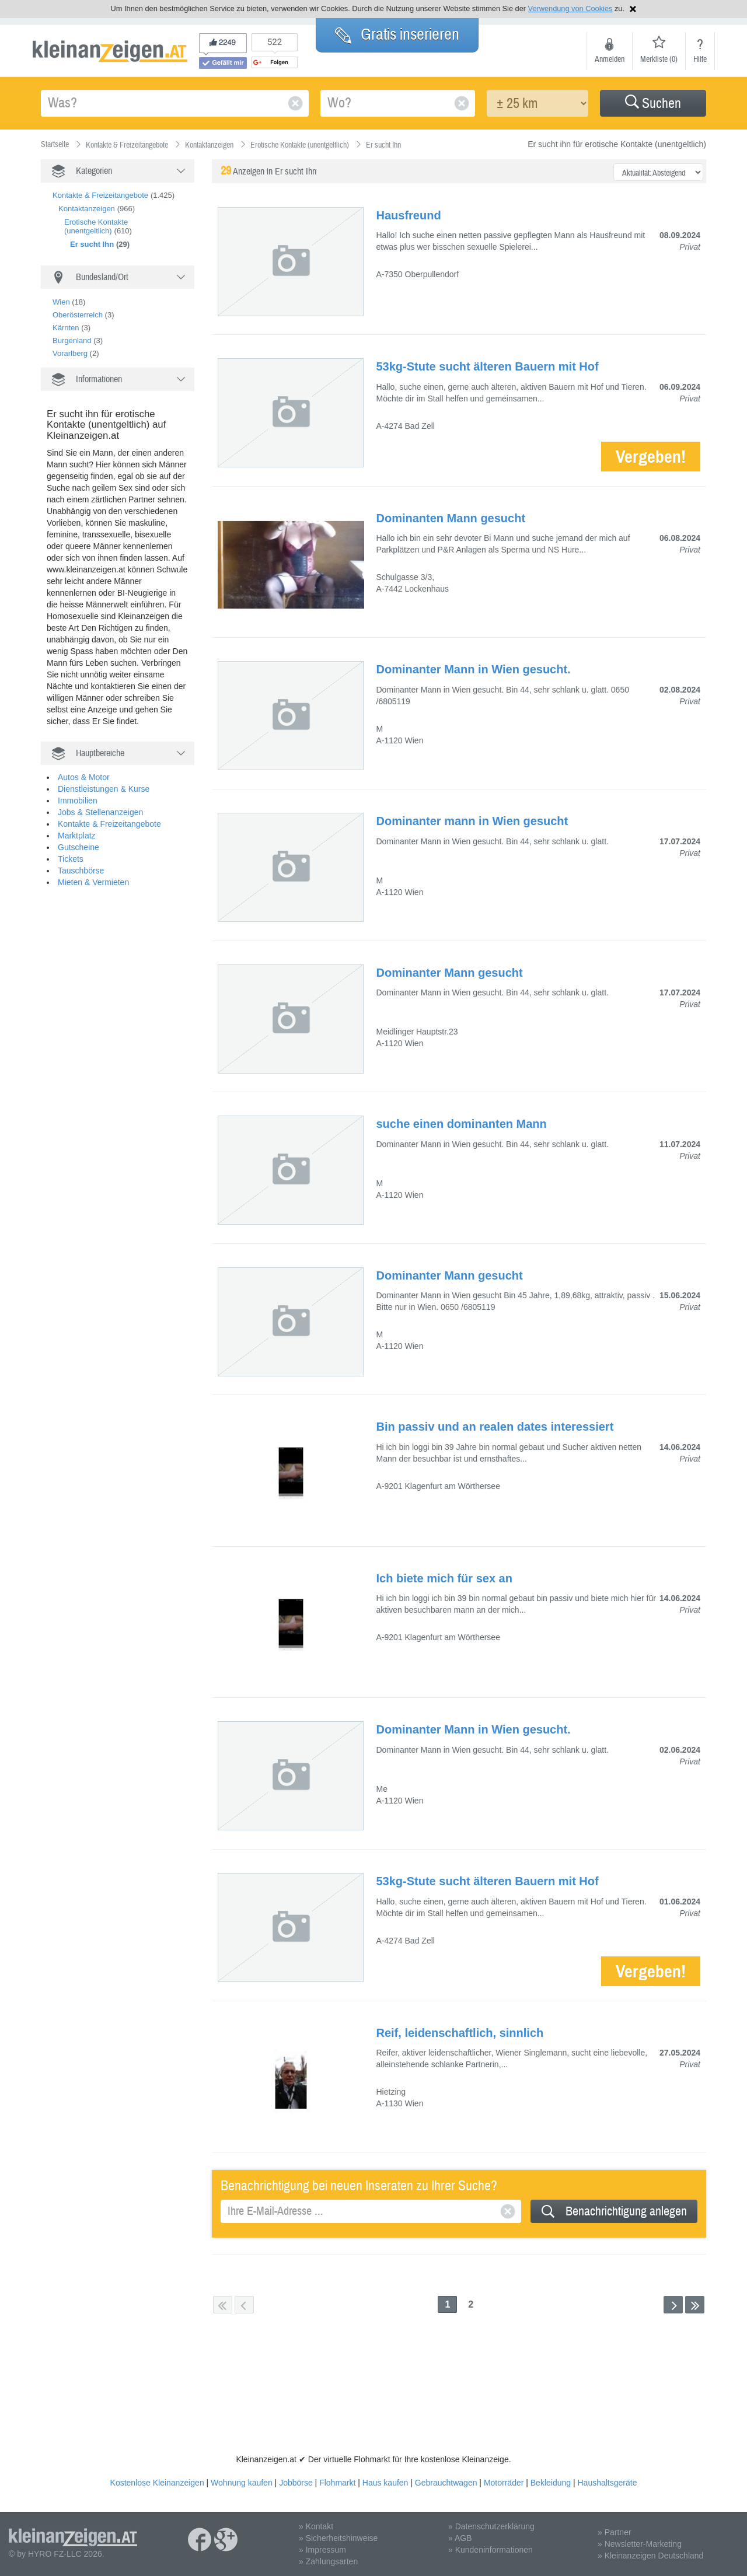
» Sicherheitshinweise (338, 2538)
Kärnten (66, 327)
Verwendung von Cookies (570, 8)
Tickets (70, 859)
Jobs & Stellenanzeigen (100, 812)
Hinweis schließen (633, 9)
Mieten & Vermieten (93, 882)
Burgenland (72, 340)
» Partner (614, 2532)
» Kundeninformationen (490, 2549)
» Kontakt (316, 2526)
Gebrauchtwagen (446, 2482)
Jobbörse (296, 2482)
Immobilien (77, 800)
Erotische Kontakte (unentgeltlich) (96, 226)
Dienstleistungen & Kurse (103, 789)
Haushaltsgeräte (607, 2482)
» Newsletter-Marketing (640, 2544)
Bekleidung (550, 2482)
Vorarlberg (70, 353)
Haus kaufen (385, 2482)
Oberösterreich (78, 314)
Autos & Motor (84, 777)
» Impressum (322, 2549)
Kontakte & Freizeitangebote (100, 195)
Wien (61, 302)
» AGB (460, 2538)
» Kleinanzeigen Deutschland (650, 2555)
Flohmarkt (337, 2482)
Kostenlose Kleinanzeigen (157, 2482)
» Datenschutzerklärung (491, 2526)
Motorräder (503, 2482)
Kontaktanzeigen (86, 208)
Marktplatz (77, 835)
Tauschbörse (81, 870)
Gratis (397, 34)
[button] (653, 103)
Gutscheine (78, 847)
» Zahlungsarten (328, 2561)
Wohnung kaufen (242, 2482)
